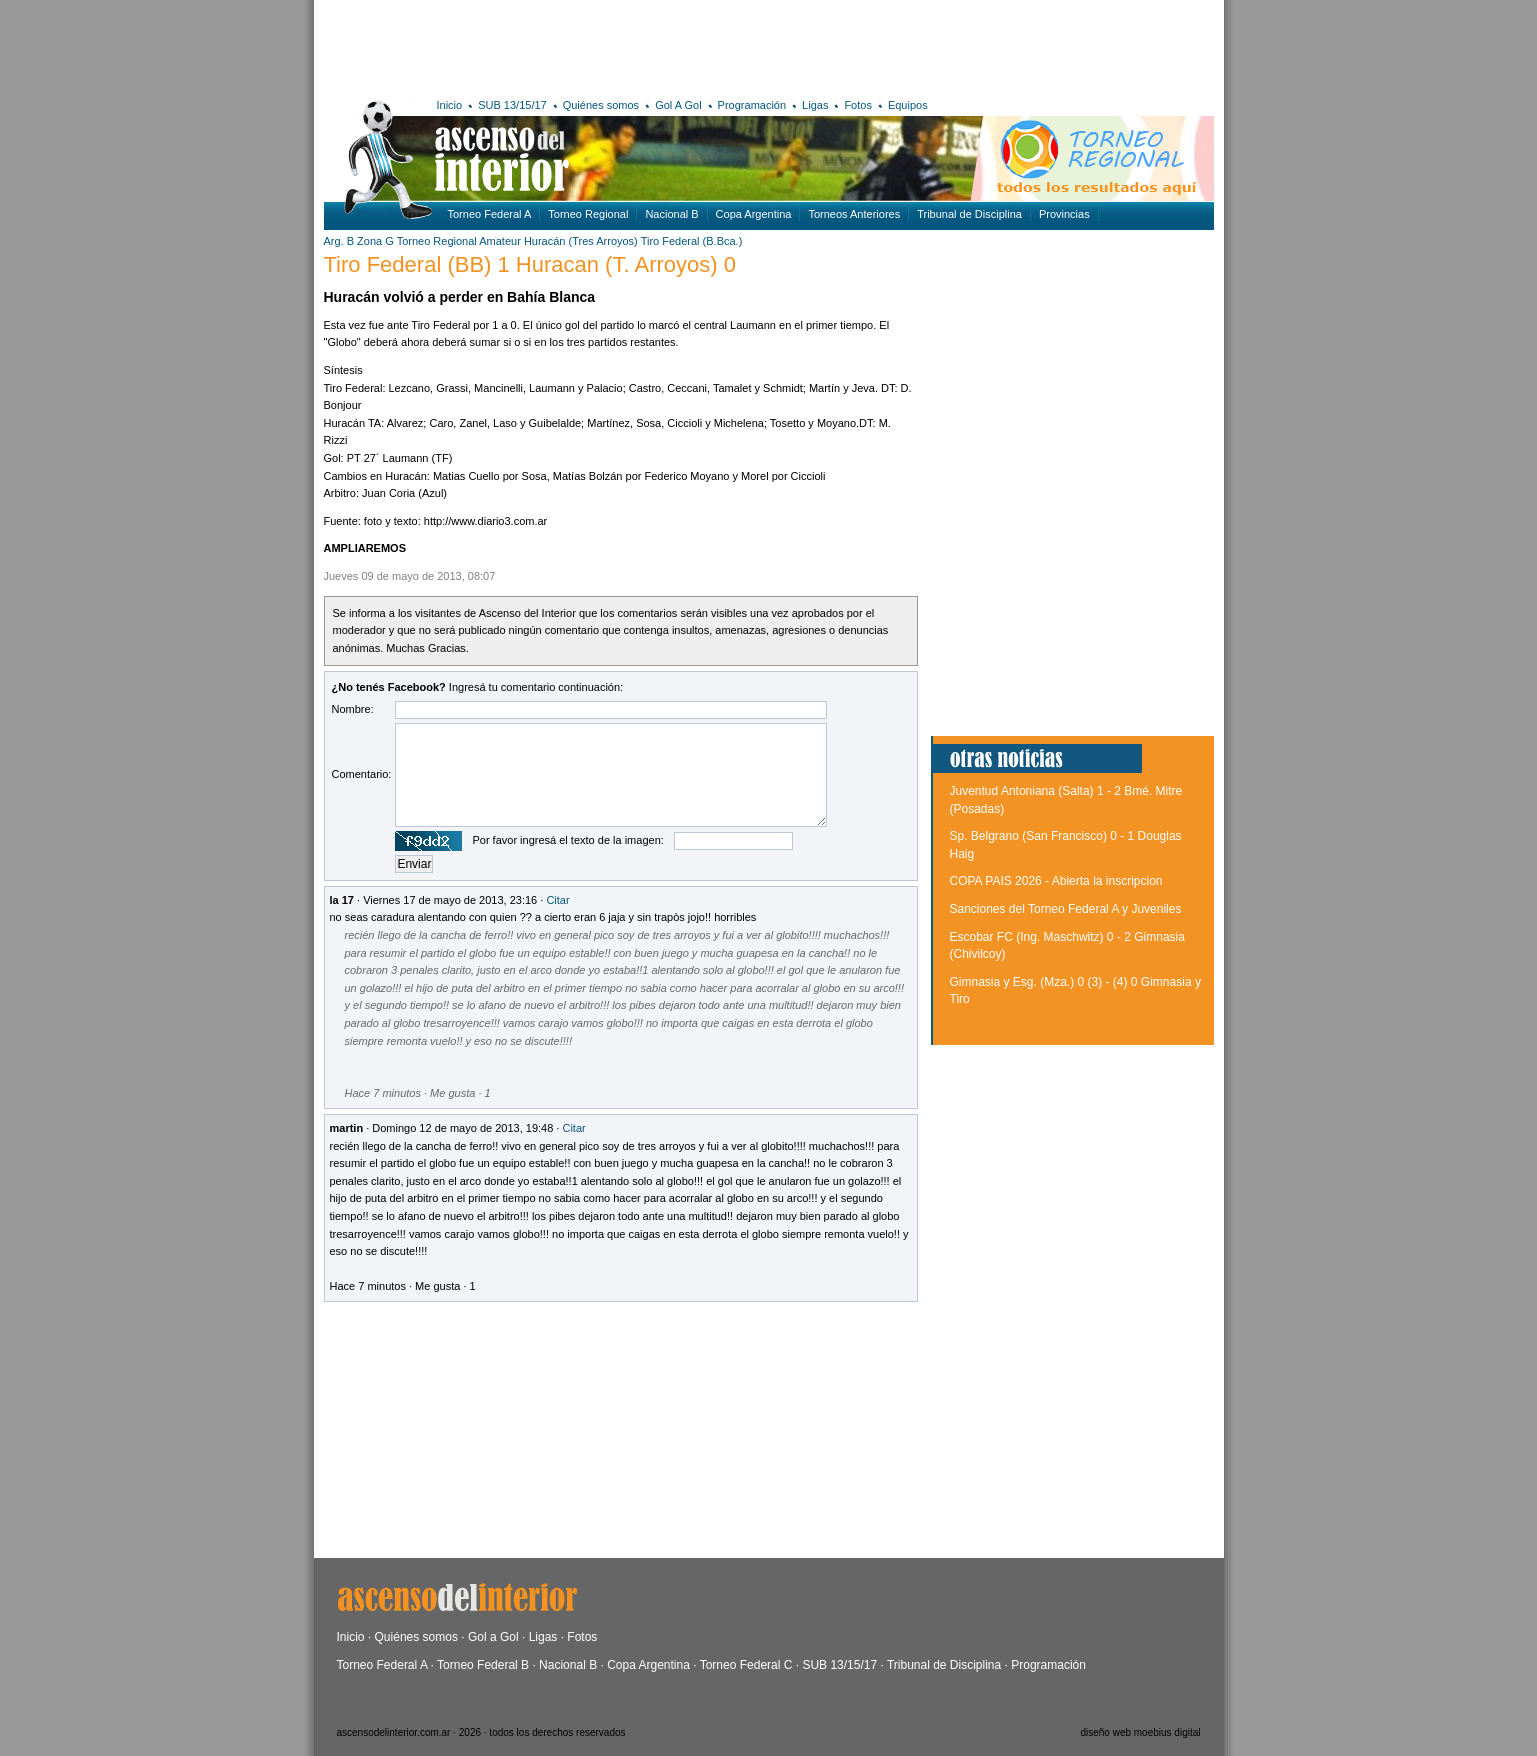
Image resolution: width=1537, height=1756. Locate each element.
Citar (557, 900)
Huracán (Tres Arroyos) (581, 241)
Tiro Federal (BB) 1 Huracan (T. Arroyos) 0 (530, 264)
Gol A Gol (678, 105)
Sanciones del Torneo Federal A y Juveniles (1066, 909)
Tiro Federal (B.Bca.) (692, 241)
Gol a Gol (493, 1637)
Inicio (450, 105)
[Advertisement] (616, 45)
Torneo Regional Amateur (459, 241)
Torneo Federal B (483, 1665)
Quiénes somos (601, 105)
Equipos (908, 105)
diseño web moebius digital (1140, 1732)
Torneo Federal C (746, 1665)
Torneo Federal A (490, 214)
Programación (752, 105)
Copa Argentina (754, 214)
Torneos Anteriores (854, 214)
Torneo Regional (588, 214)
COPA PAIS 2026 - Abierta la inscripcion (1056, 881)
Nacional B (671, 214)
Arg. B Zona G (359, 241)
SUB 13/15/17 (512, 105)
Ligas (815, 105)
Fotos (858, 105)
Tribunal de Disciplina (969, 214)
